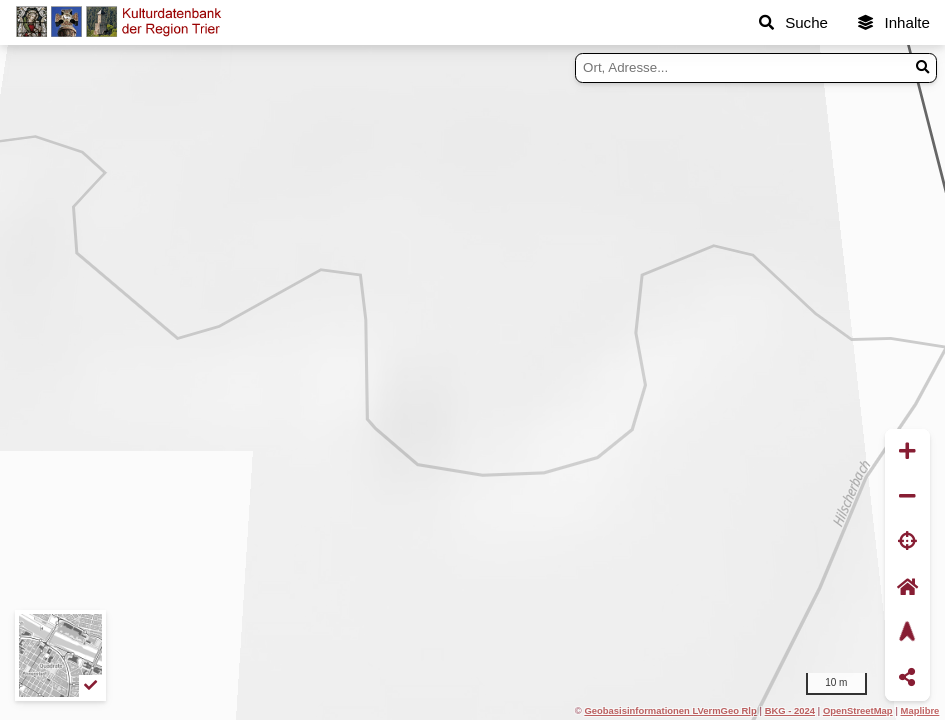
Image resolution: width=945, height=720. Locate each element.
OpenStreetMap (858, 710)
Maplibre (920, 710)
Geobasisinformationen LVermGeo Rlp (670, 710)
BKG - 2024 (790, 710)
